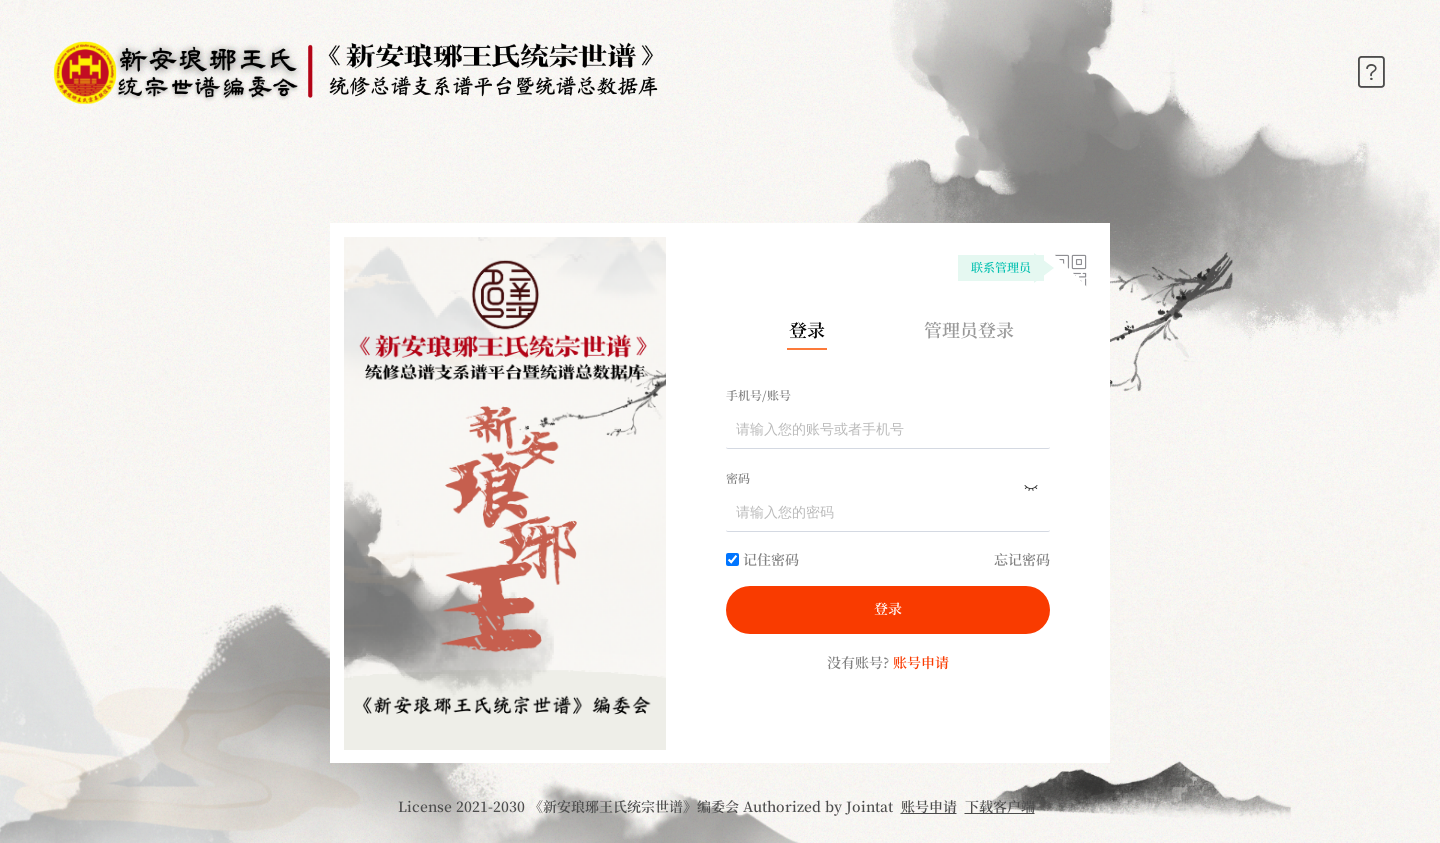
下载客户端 (1000, 808)
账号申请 (929, 808)
